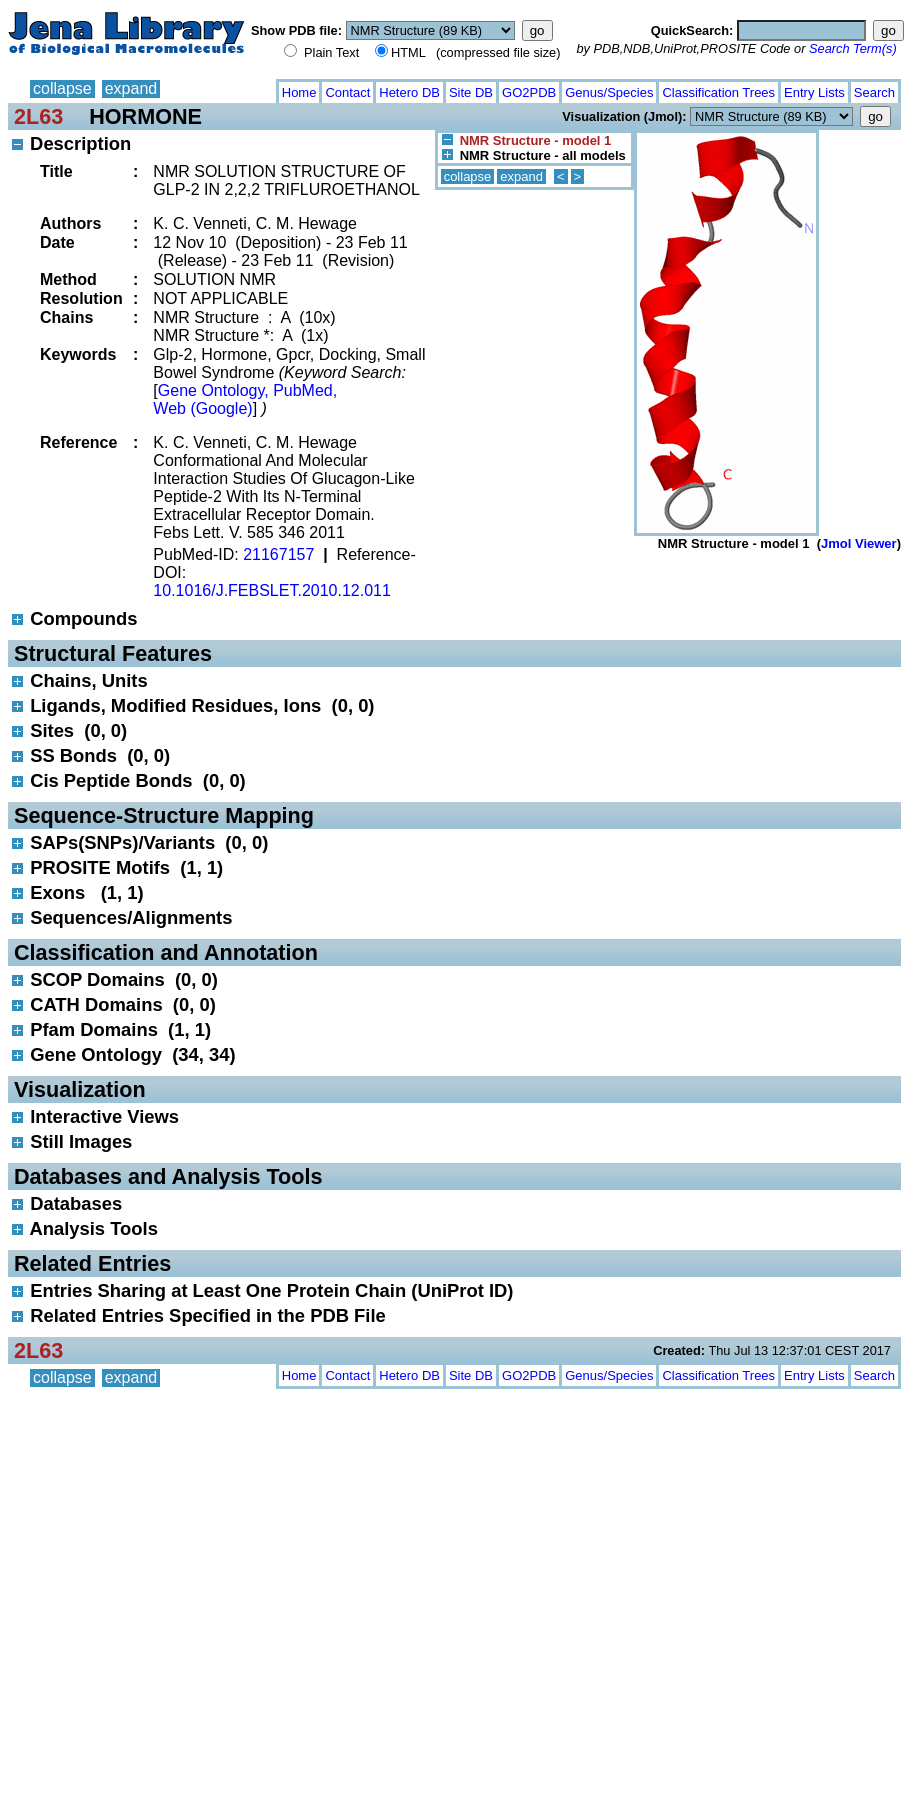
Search (874, 92)
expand (131, 88)
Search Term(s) (853, 48)
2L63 (38, 116)
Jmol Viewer (859, 543)
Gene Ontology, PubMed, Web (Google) (245, 399)
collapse (62, 88)
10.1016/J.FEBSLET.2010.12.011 (272, 590)
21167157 (278, 554)
